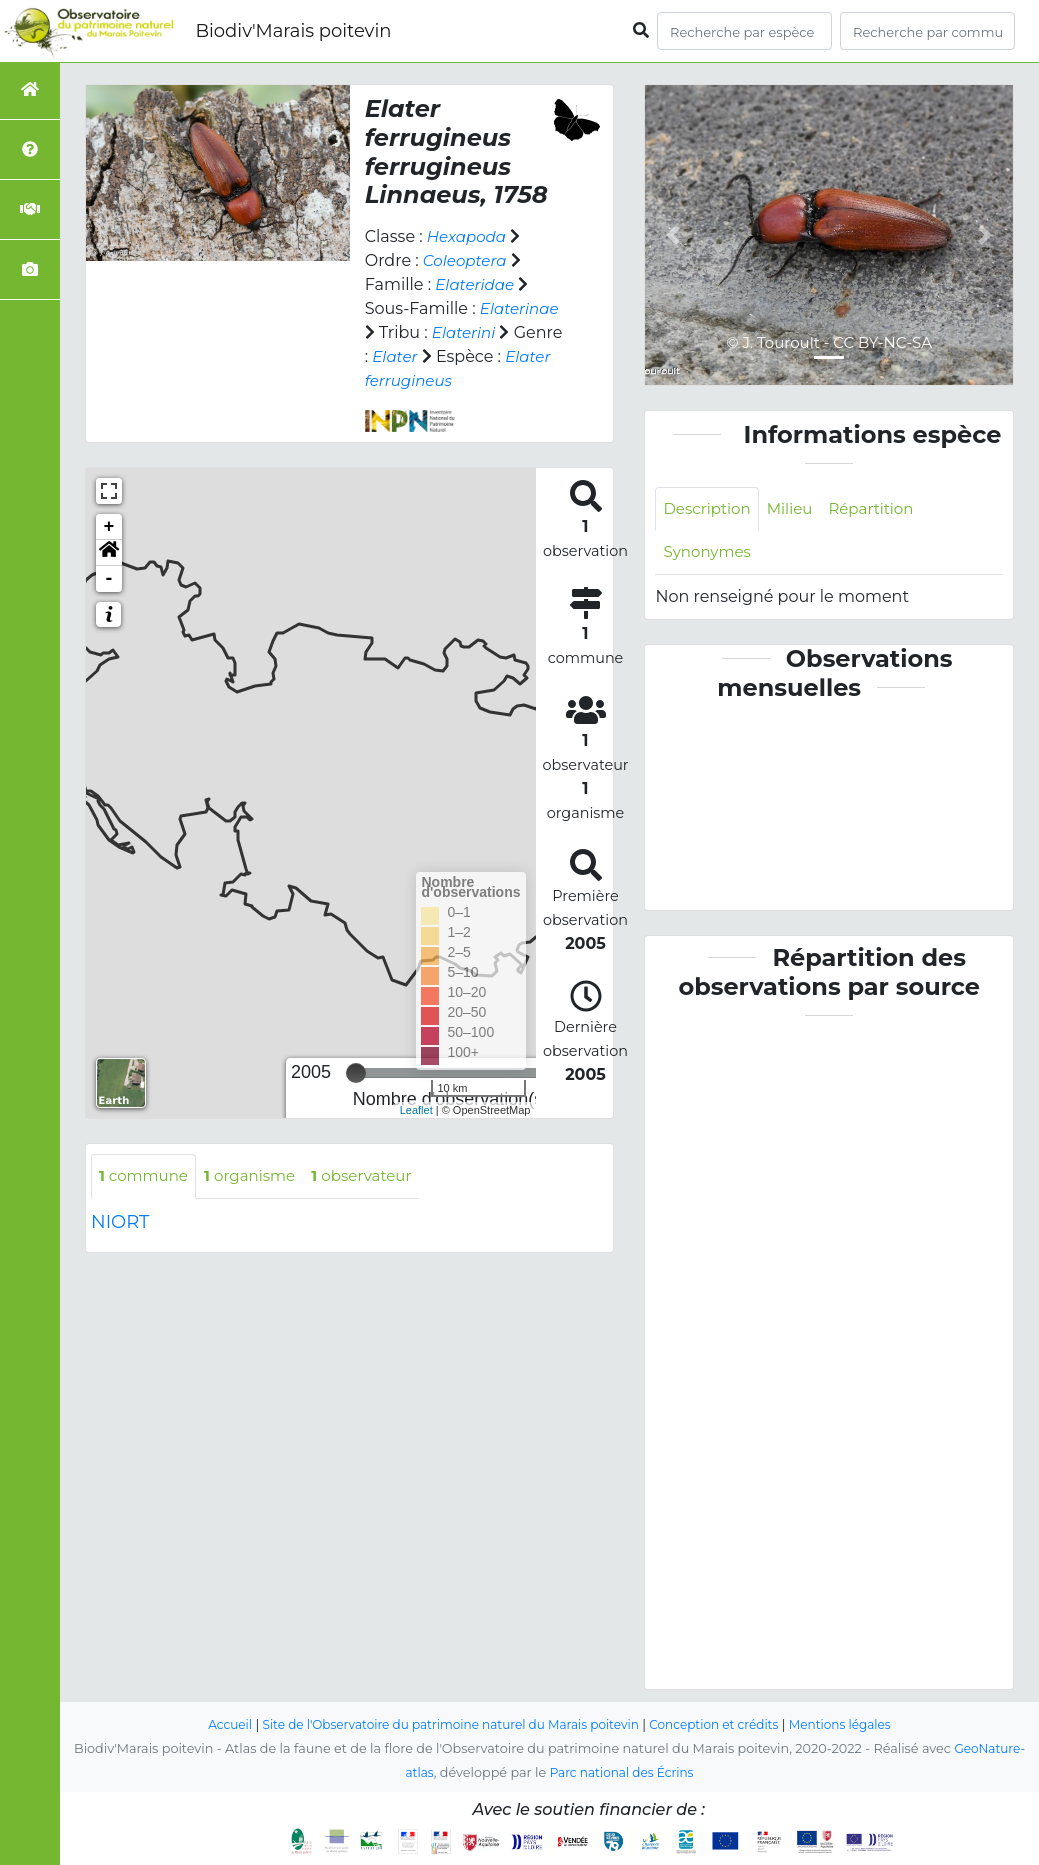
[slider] (356, 1073)
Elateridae (477, 284)
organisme (258, 1176)
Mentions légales (857, 1725)
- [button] (109, 579)
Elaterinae (522, 308)
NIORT (120, 1223)
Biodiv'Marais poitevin (293, 31)
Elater (396, 356)
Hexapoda (469, 236)
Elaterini (465, 332)
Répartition (882, 509)
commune (146, 1176)
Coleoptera (467, 260)
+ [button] (109, 527)
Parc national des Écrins (622, 1773)
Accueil (211, 1725)
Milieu (796, 509)
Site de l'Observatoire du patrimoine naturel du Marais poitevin (445, 1725)
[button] (109, 553)
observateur (376, 1176)
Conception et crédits (723, 1725)
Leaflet (416, 1110)
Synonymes (709, 554)
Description (709, 509)
